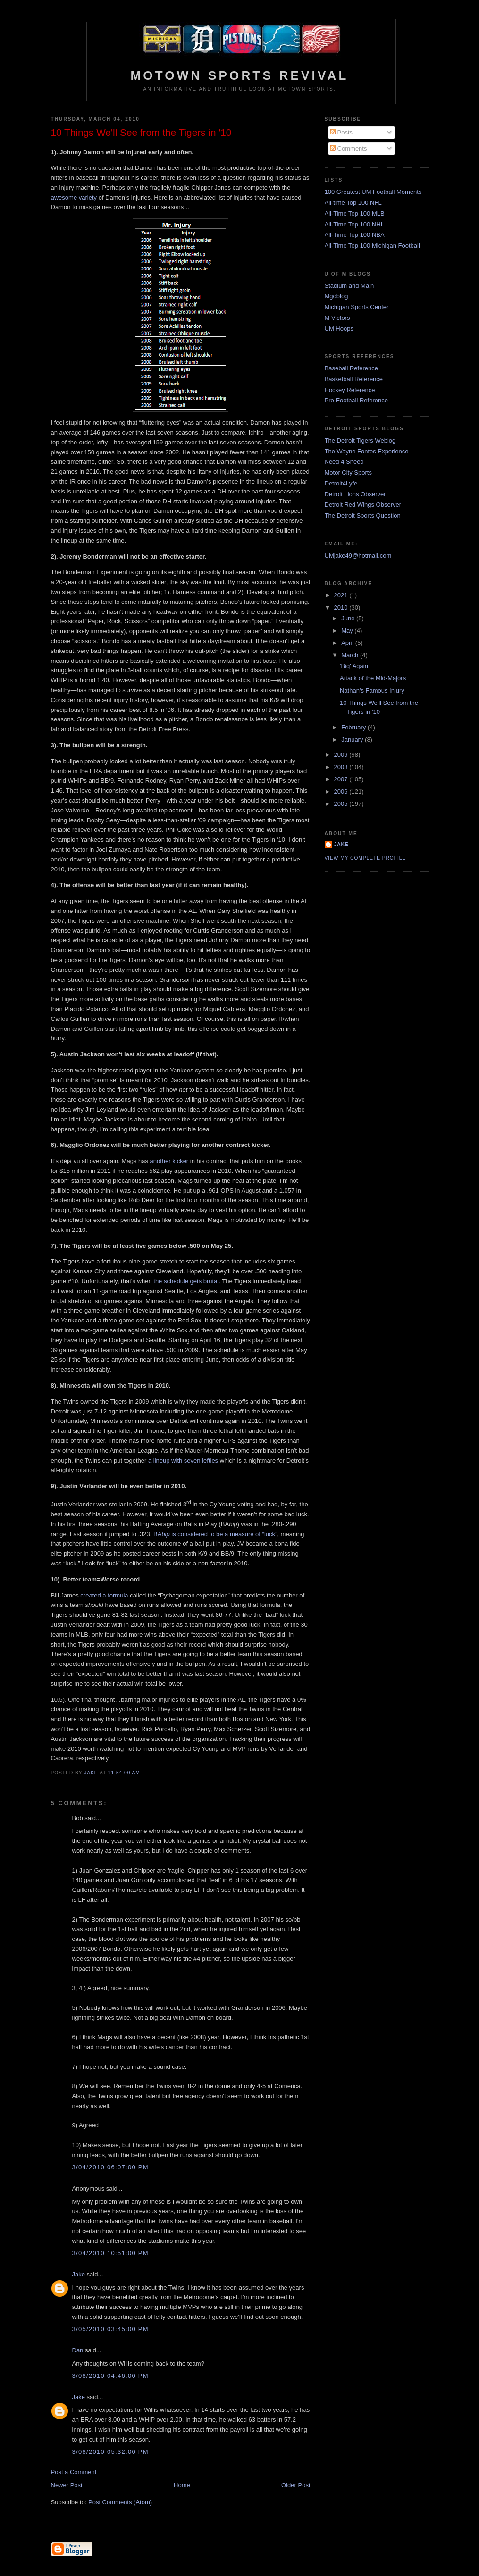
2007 (342, 779)
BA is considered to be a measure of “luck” (215, 1534)
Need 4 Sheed (344, 461)
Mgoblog (336, 296)
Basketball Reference (354, 379)
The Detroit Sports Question (363, 515)
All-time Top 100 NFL (353, 202)
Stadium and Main (349, 285)
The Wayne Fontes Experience (367, 451)
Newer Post (67, 2485)
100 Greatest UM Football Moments (373, 191)
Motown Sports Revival (239, 75)
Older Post (295, 2485)
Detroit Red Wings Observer (363, 504)
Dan (78, 2350)
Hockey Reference (350, 389)
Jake (78, 2274)
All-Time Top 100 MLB (355, 213)
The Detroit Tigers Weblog (360, 440)
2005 (342, 803)
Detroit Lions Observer (355, 494)
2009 (342, 754)
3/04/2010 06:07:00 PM (110, 2167)
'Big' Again (354, 665)
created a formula (104, 1595)
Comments (348, 148)
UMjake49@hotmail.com (358, 555)
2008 (342, 766)
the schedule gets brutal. (186, 1281)
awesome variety (74, 197)
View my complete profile (365, 858)
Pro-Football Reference (356, 400)
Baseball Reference (351, 368)
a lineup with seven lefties (183, 1460)
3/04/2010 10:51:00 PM (110, 2253)
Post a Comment (74, 2472)
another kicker (169, 1160)
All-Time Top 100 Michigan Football (372, 245)
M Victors (337, 317)
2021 (342, 595)
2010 (342, 607)
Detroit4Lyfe (341, 483)
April (348, 642)
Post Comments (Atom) (120, 2502)
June (348, 618)
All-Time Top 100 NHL (354, 224)
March (350, 655)
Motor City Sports (348, 472)
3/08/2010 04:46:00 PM (110, 2375)
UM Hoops (339, 328)
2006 (342, 791)
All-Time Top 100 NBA (355, 234)
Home (182, 2485)
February (354, 727)
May (347, 630)
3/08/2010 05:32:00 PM (110, 2451)
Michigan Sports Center (357, 306)
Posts (341, 132)
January (353, 739)
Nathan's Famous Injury (372, 690)
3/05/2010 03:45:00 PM (110, 2329)
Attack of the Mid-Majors (373, 678)
